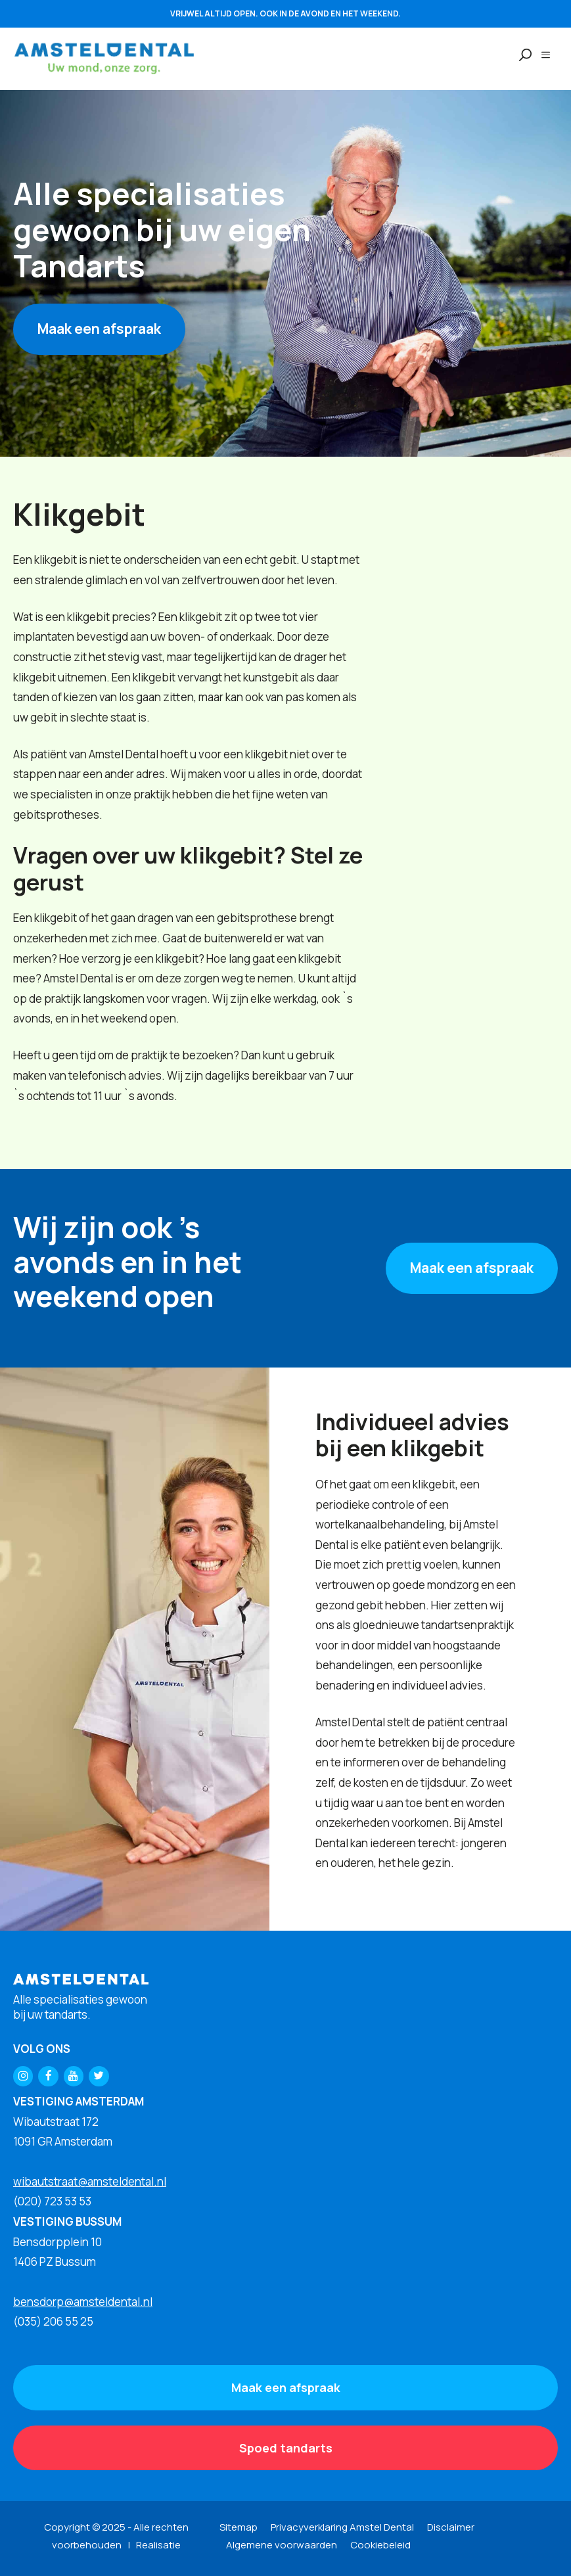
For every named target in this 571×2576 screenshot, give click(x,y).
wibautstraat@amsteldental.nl (89, 2181)
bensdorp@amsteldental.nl (82, 2301)
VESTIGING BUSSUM (67, 2221)
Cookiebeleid (380, 2545)
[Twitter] (98, 2076)
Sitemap (238, 2527)
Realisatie (158, 2545)
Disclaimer (450, 2527)
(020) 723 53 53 (52, 2201)
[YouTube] (73, 2076)
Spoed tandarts (285, 2448)
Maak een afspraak (99, 328)
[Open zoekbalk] (519, 55)
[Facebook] (48, 2076)
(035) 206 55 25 (53, 2321)
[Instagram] (23, 2076)
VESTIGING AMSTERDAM (78, 2101)
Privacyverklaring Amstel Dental (342, 2527)
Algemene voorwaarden (281, 2545)
